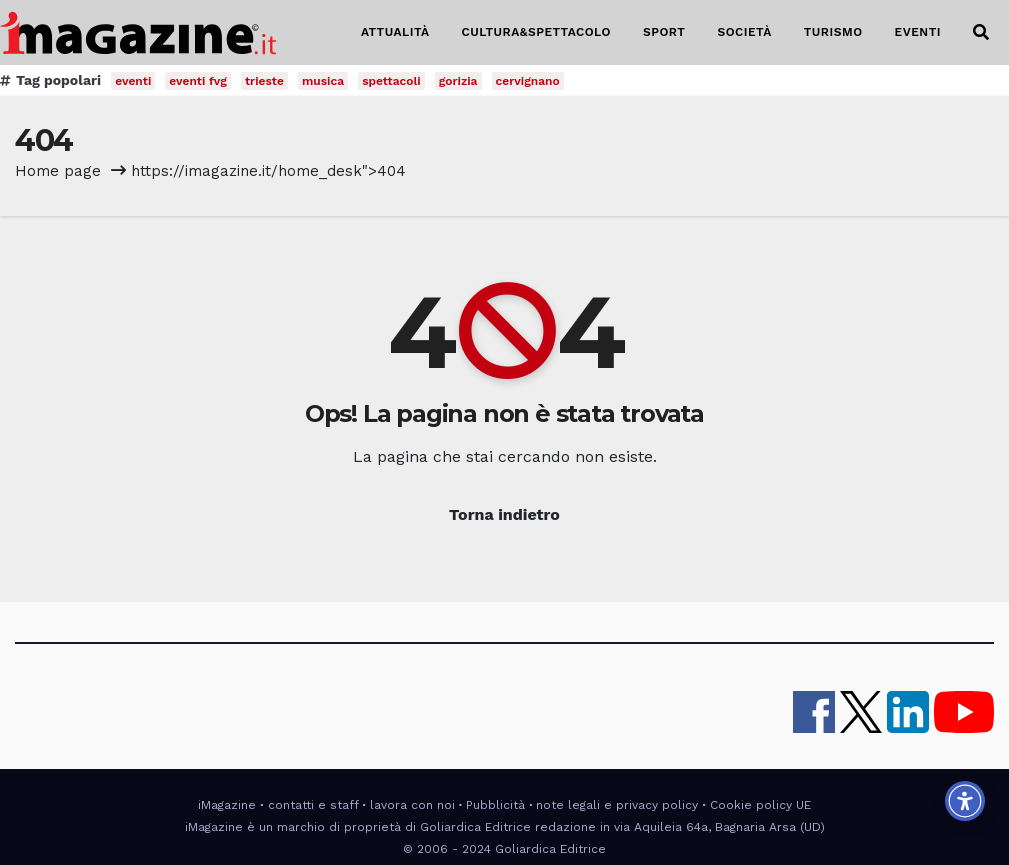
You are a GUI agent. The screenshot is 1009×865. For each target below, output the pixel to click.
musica (323, 81)
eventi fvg (198, 81)
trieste (264, 81)
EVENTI (918, 32)
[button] (981, 32)
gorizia (458, 81)
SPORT (664, 32)
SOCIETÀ (744, 32)
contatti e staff (313, 805)
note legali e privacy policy (617, 805)
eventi (133, 81)
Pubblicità (495, 805)
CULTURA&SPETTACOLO (536, 32)
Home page (58, 171)
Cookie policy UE (760, 805)
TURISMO (833, 32)
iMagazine (227, 805)
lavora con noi (412, 805)
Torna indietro (504, 514)
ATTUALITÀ (395, 32)
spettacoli (391, 81)
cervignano (528, 81)
